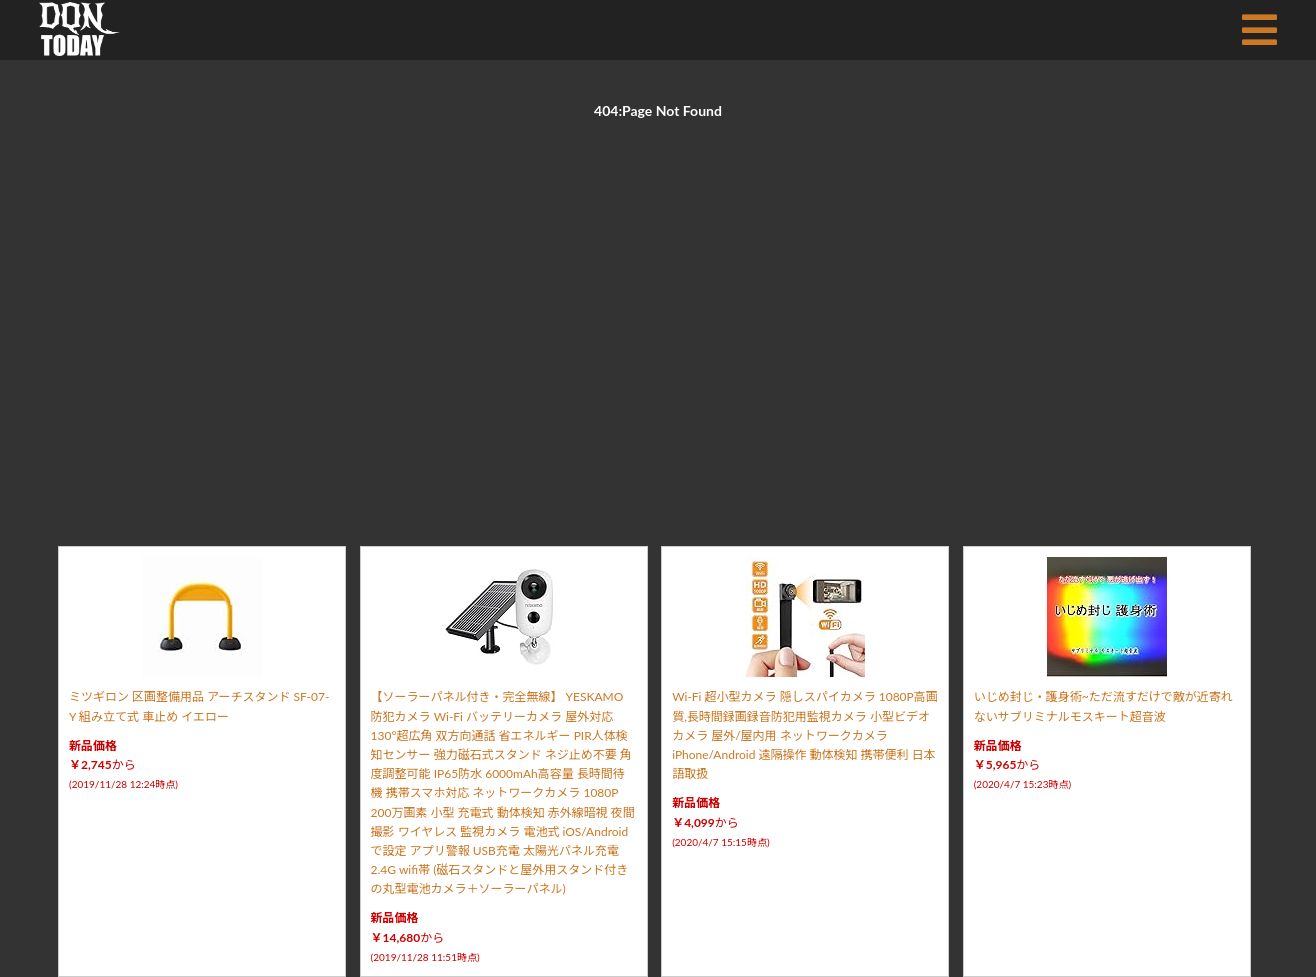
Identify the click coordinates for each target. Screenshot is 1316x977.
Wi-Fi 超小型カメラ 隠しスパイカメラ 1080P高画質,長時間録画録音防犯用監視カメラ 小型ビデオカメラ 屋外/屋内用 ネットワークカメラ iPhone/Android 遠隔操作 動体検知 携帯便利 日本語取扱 (805, 735)
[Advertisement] (658, 310)
